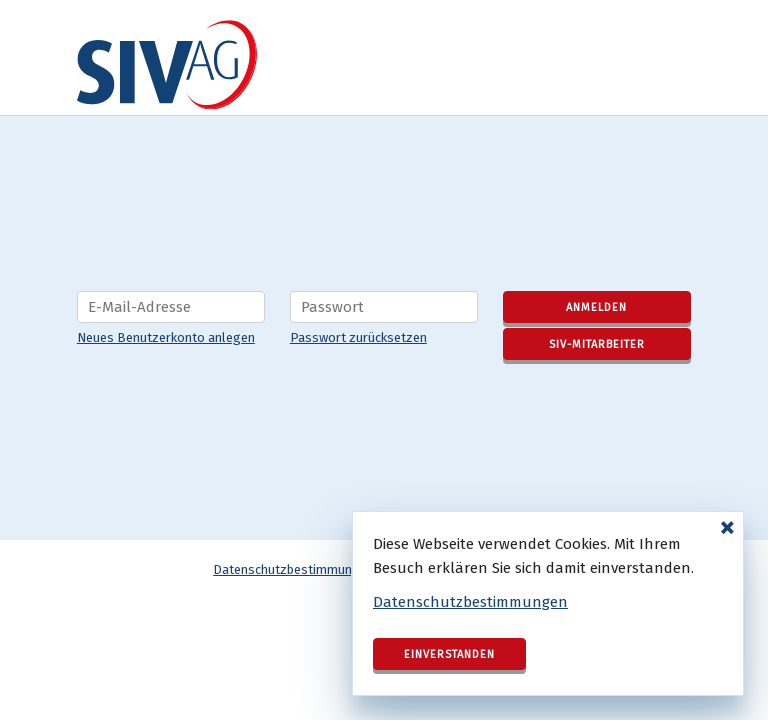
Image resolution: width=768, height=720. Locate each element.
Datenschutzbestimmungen (470, 602)
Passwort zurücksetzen (358, 337)
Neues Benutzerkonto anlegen (166, 337)
